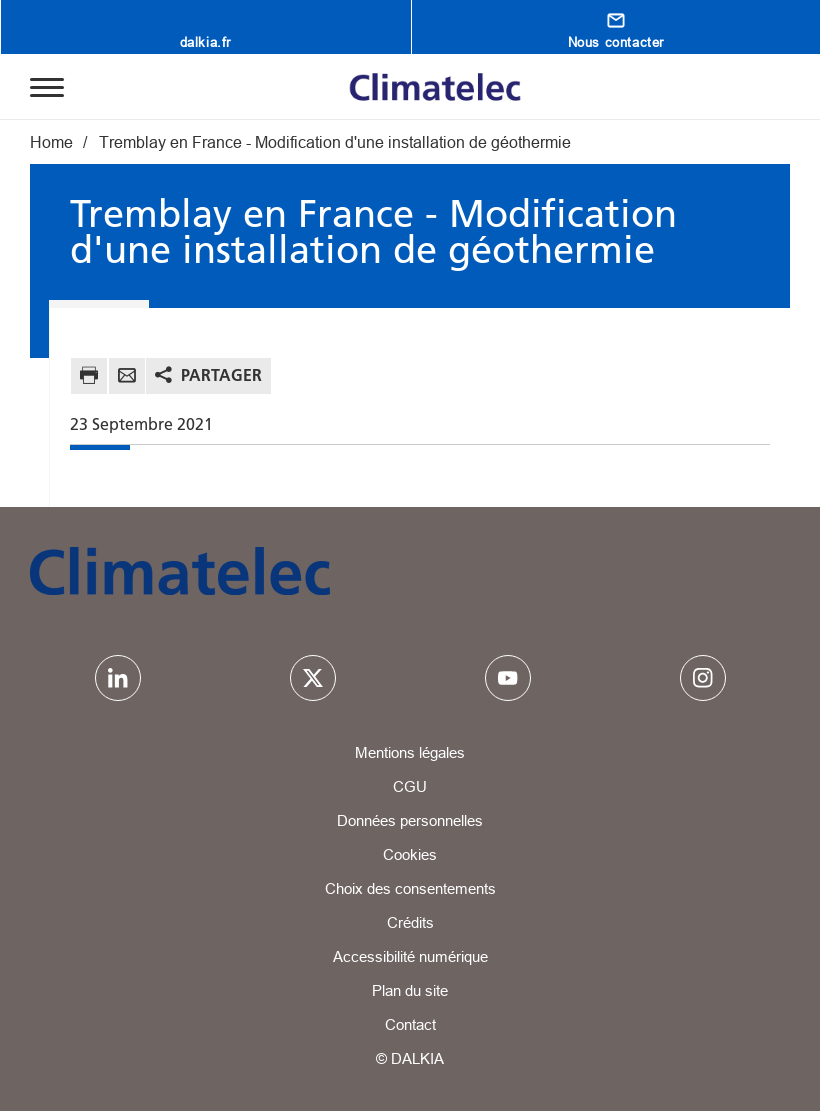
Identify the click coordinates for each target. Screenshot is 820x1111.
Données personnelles (410, 820)
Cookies (410, 854)
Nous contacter (616, 42)
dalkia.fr (205, 42)
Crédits (410, 922)
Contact (410, 1024)
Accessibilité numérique (410, 956)
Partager (221, 375)
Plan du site (410, 990)
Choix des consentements (410, 888)
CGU (410, 786)
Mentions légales (410, 752)
